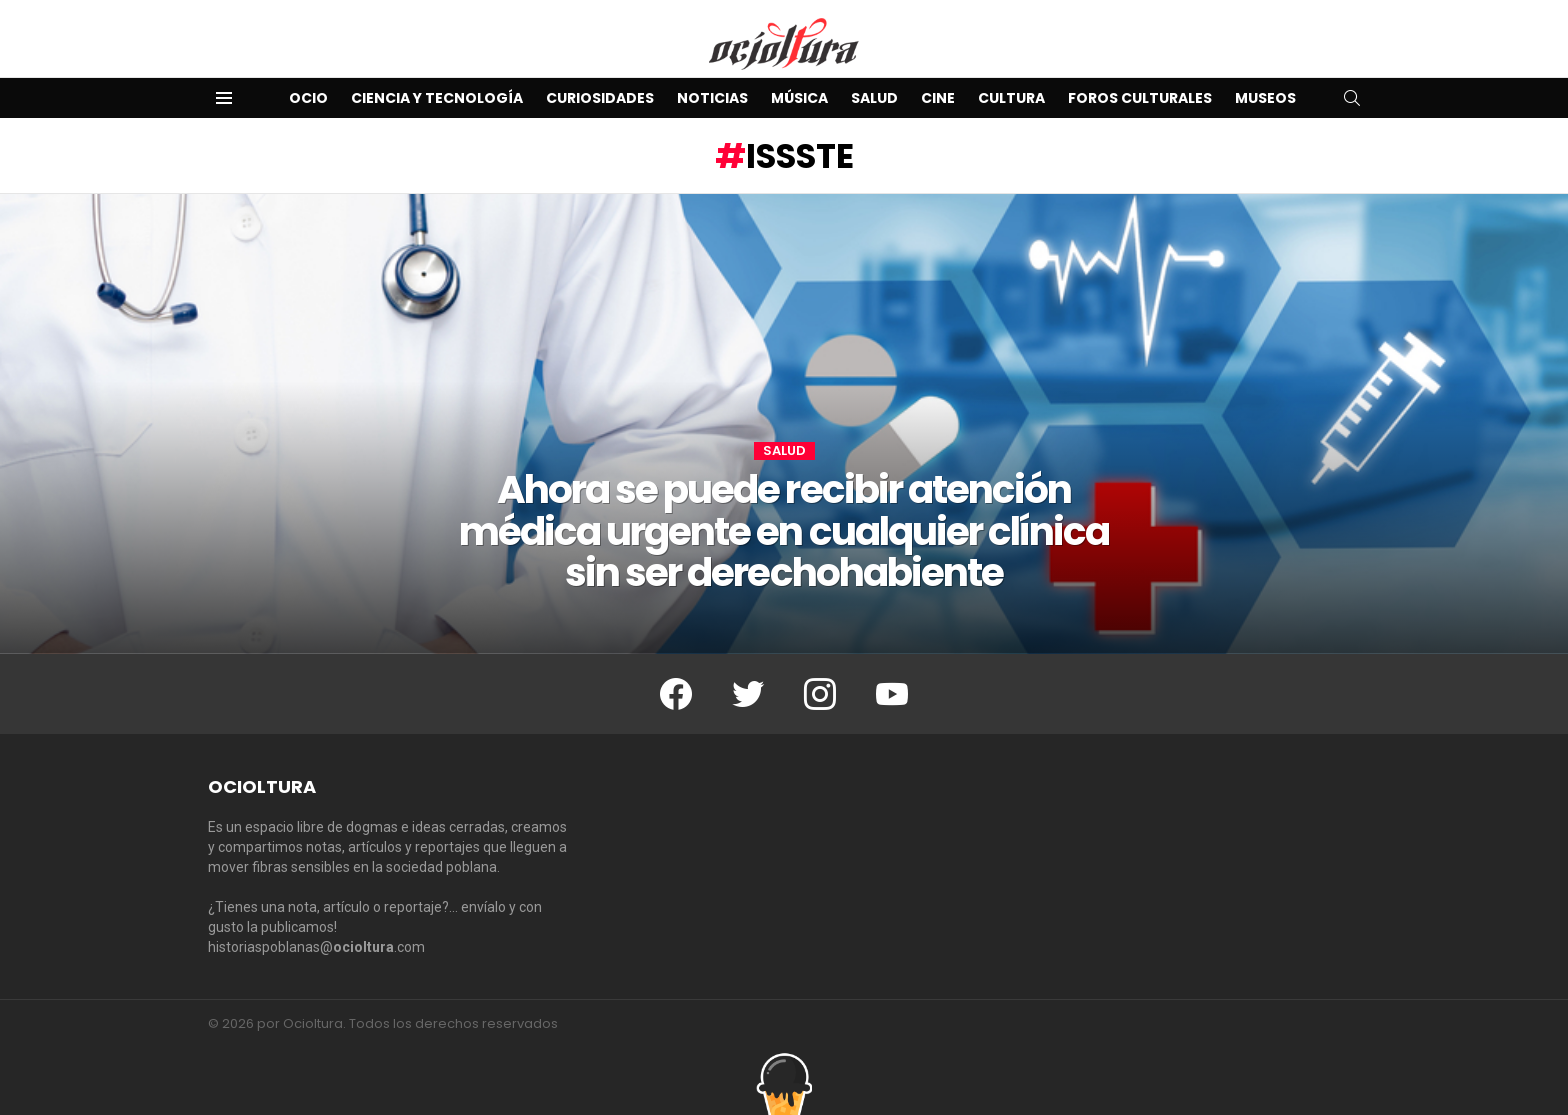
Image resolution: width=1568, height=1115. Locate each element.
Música (799, 98)
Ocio (308, 98)
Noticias (712, 98)
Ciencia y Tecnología (437, 98)
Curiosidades (600, 98)
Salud (874, 98)
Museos (1265, 98)
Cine (938, 98)
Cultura (1011, 98)
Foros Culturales (1140, 98)
